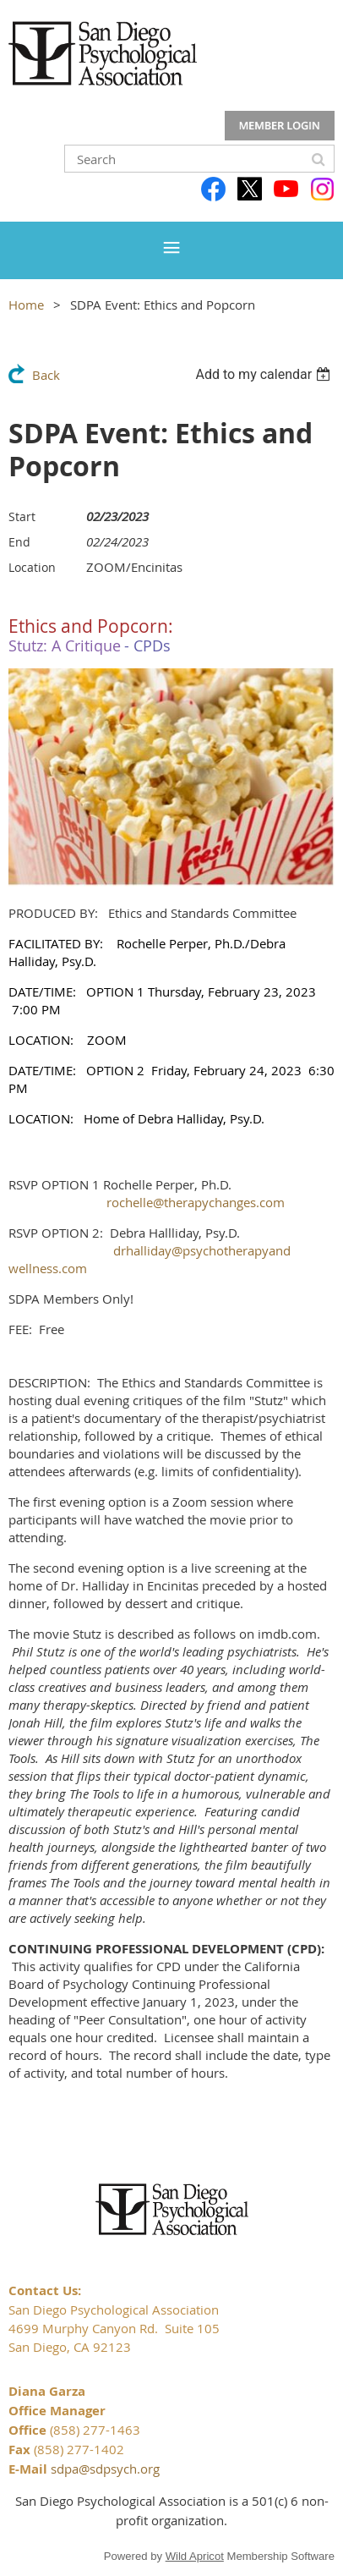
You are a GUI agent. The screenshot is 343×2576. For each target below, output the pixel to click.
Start (21, 516)
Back (46, 374)
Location (32, 567)
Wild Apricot (195, 2556)
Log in (280, 126)
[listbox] (265, 374)
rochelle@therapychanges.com (195, 1202)
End (19, 542)
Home (26, 304)
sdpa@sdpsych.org (105, 2468)
